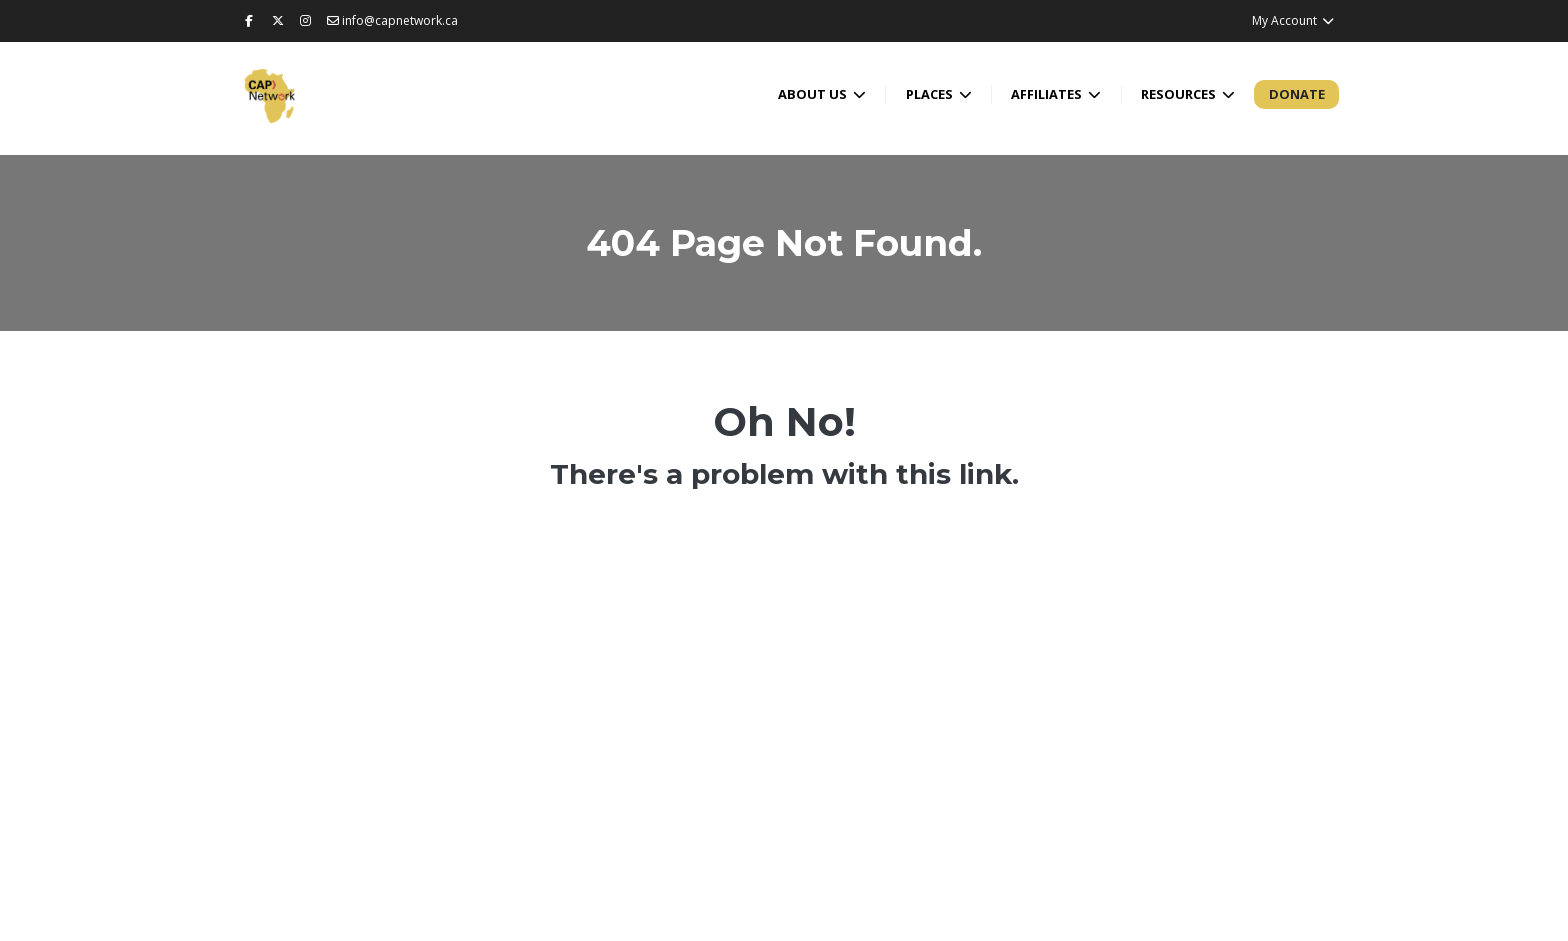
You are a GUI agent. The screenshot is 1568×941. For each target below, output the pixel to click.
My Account (1293, 20)
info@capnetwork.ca (392, 20)
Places (931, 94)
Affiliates (1048, 94)
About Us (814, 94)
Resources (1180, 94)
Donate (1297, 94)
